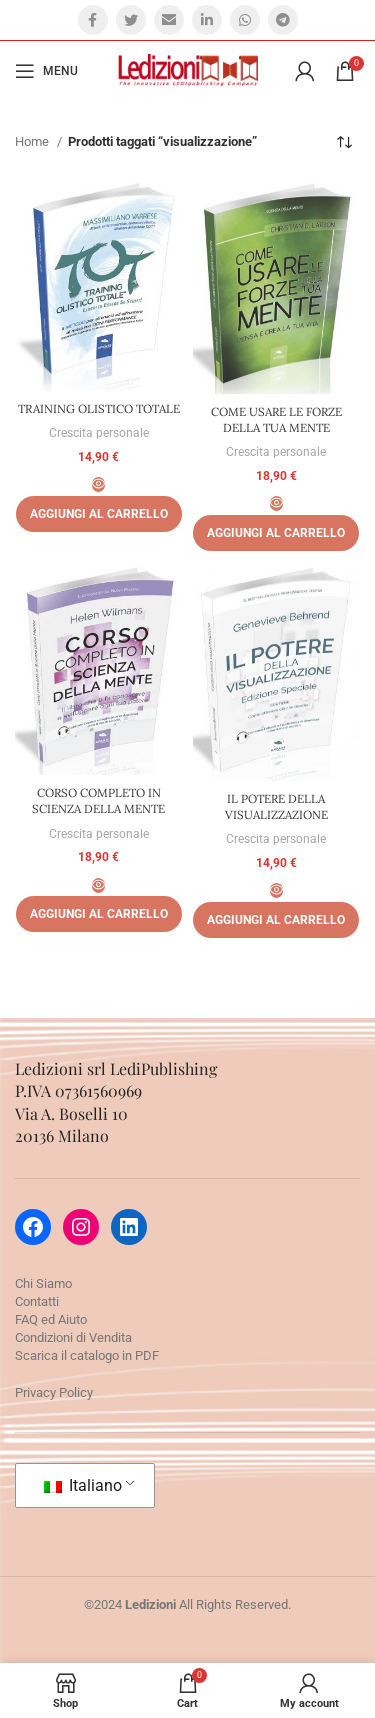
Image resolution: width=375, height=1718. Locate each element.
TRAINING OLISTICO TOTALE (99, 408)
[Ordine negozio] (345, 142)
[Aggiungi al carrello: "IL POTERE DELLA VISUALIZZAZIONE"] (276, 920)
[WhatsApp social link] (245, 20)
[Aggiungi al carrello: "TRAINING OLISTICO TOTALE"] (99, 514)
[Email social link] (169, 20)
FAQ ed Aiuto (51, 1319)
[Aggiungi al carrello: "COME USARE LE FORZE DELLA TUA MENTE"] (276, 533)
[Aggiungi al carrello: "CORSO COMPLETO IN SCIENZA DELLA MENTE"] (99, 914)
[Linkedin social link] (207, 20)
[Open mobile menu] (46, 71)
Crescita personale (99, 433)
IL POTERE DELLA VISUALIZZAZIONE (276, 806)
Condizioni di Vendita (73, 1337)
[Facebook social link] (93, 20)
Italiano (83, 1485)
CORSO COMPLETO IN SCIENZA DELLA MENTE (98, 800)
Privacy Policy (54, 1392)
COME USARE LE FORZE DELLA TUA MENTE (276, 419)
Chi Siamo (43, 1283)
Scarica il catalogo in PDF (87, 1355)
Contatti (37, 1301)
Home (33, 141)
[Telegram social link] (283, 20)
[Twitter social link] (131, 20)
